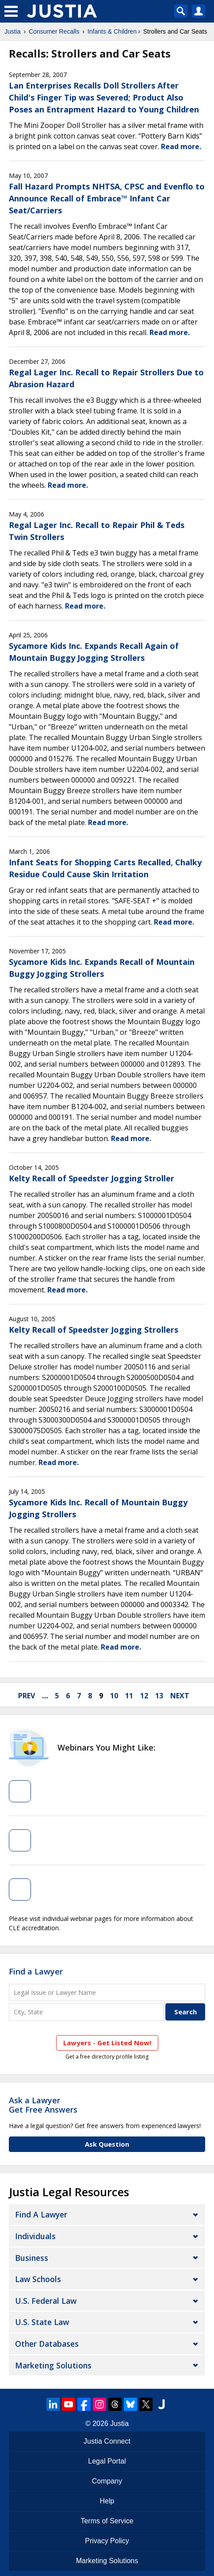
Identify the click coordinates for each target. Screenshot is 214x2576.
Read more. (181, 146)
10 (114, 1696)
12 (144, 1696)
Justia (12, 31)
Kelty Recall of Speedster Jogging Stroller (91, 1178)
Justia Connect (107, 2441)
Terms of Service (106, 2521)
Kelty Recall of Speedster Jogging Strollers (93, 1329)
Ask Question (107, 2144)
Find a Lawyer (36, 1971)
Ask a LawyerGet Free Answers (43, 2105)
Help (107, 2501)
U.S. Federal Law (45, 2300)
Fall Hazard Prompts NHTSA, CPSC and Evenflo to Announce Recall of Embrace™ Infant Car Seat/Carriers (107, 198)
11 (129, 1696)
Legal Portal (107, 2461)
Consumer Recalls (54, 31)
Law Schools (38, 2279)
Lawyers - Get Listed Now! (107, 2042)
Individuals (35, 2236)
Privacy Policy (107, 2541)
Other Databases (47, 2343)
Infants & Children (112, 31)
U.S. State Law (42, 2322)
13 (159, 1696)
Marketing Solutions (53, 2365)
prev (26, 1696)
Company (107, 2481)
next (179, 1696)
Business (31, 2257)
